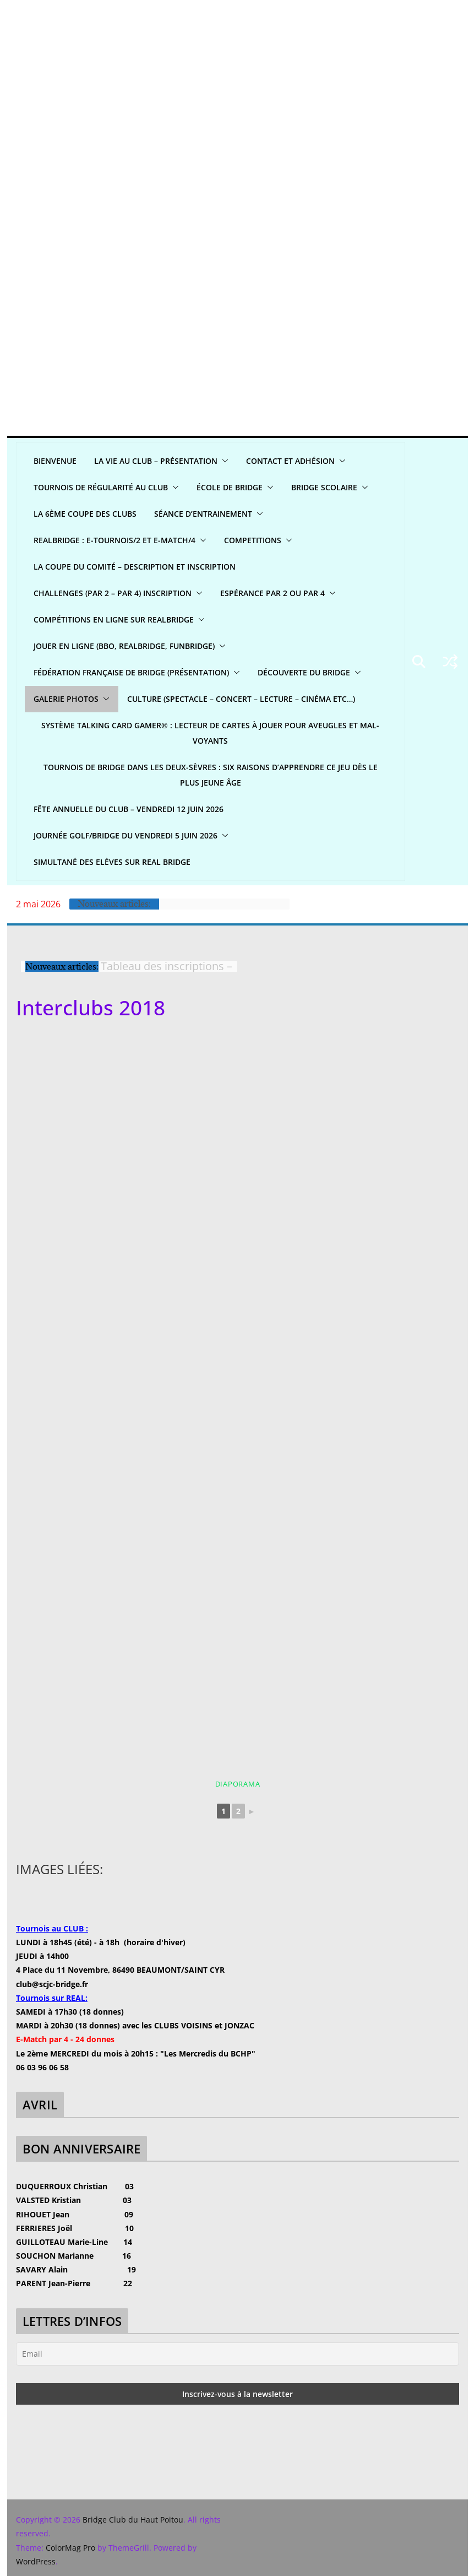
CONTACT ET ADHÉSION (290, 461)
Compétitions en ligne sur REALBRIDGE (114, 619)
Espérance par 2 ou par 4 (272, 593)
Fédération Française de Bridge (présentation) (131, 672)
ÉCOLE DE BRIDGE (229, 487)
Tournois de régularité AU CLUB (101, 487)
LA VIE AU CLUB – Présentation (155, 461)
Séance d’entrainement (203, 513)
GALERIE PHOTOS (66, 699)
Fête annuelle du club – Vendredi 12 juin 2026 (128, 809)
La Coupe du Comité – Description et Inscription (135, 566)
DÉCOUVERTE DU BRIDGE (304, 672)
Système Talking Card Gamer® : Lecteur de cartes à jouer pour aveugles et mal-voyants (210, 733)
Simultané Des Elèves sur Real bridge (112, 862)
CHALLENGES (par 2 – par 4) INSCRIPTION (113, 593)
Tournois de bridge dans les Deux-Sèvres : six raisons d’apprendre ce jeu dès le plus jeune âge (210, 775)
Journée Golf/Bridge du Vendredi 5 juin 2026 (125, 835)
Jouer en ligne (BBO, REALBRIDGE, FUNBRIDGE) (124, 646)
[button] (222, 461)
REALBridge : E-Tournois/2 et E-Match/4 (114, 540)
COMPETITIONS (252, 540)
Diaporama (237, 1784)
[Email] (237, 2354)
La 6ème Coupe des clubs (85, 513)
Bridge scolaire (324, 487)
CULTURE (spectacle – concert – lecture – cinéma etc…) (241, 699)
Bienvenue (55, 461)
